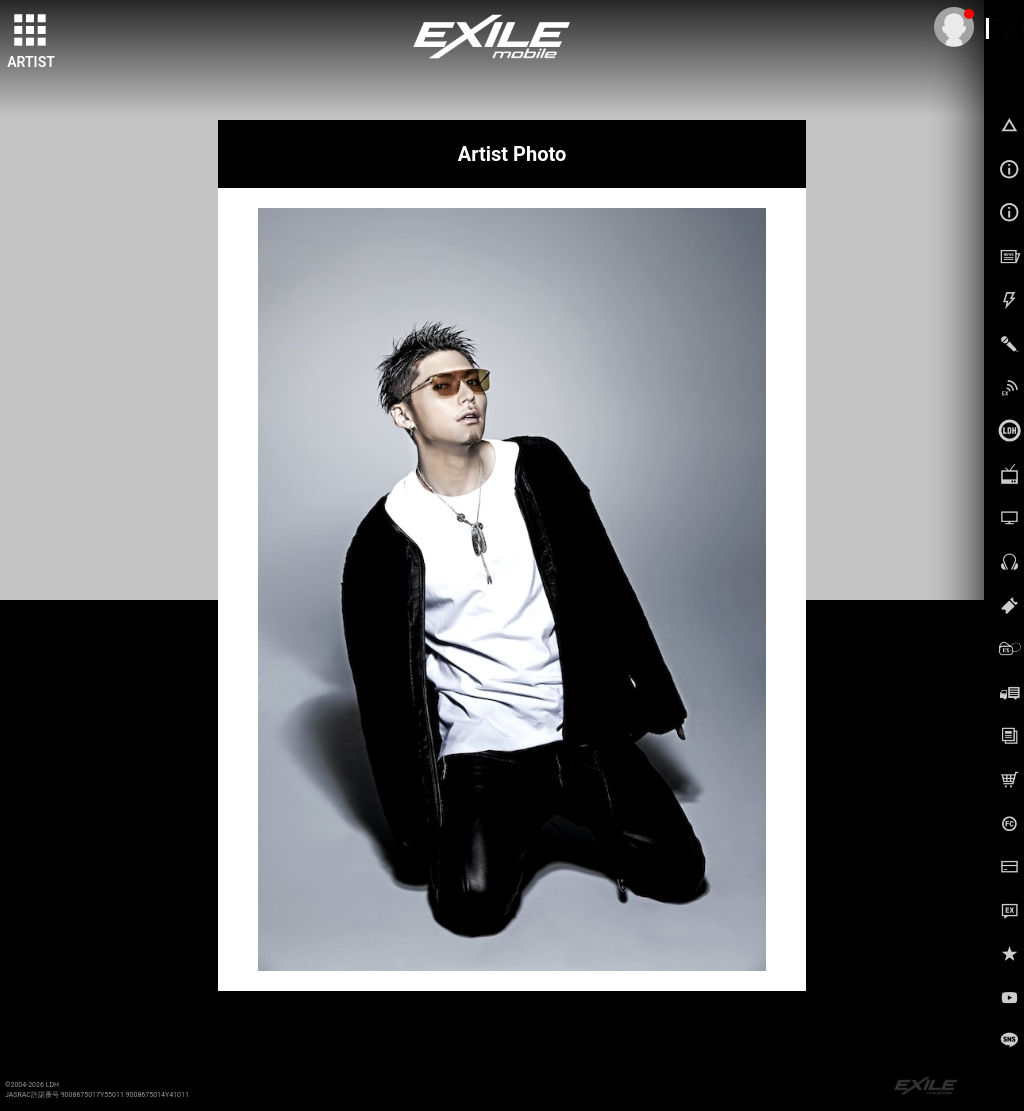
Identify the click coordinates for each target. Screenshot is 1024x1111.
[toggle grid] (31, 31)
